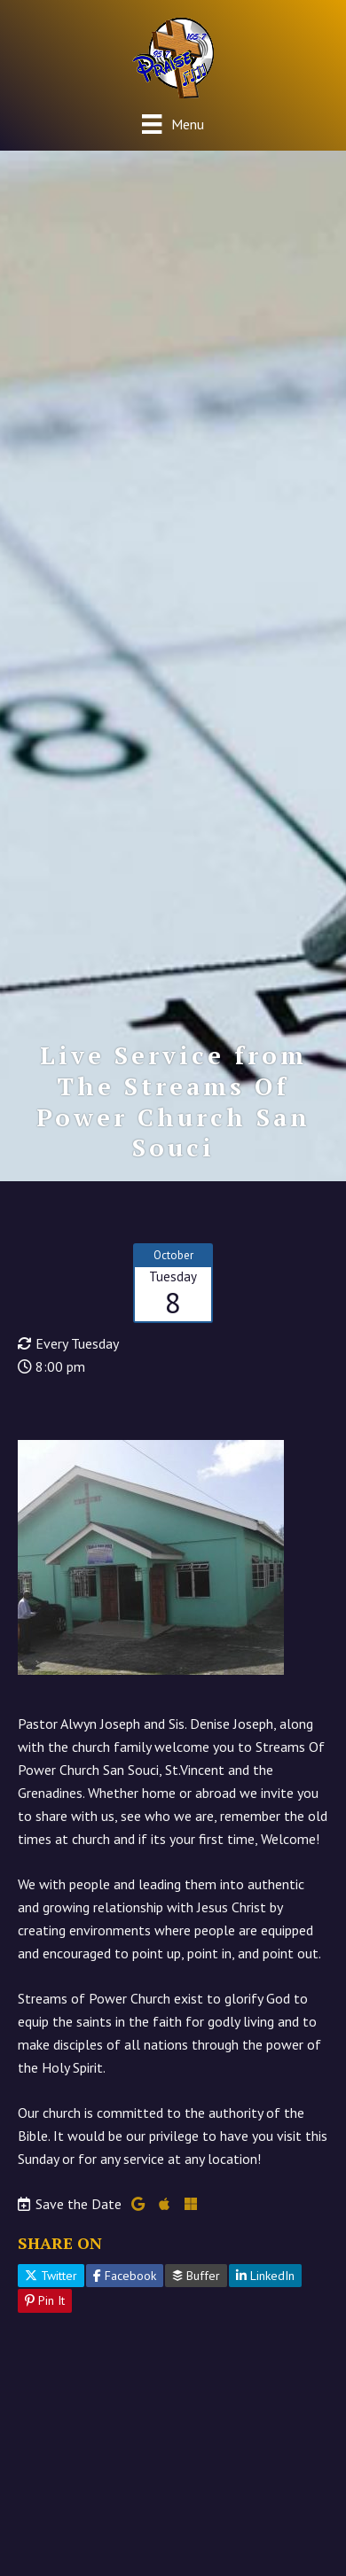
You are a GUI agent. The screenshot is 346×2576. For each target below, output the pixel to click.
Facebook (124, 2276)
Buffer (196, 2276)
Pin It (45, 2300)
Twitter (51, 2276)
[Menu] (173, 123)
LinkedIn (265, 2276)
